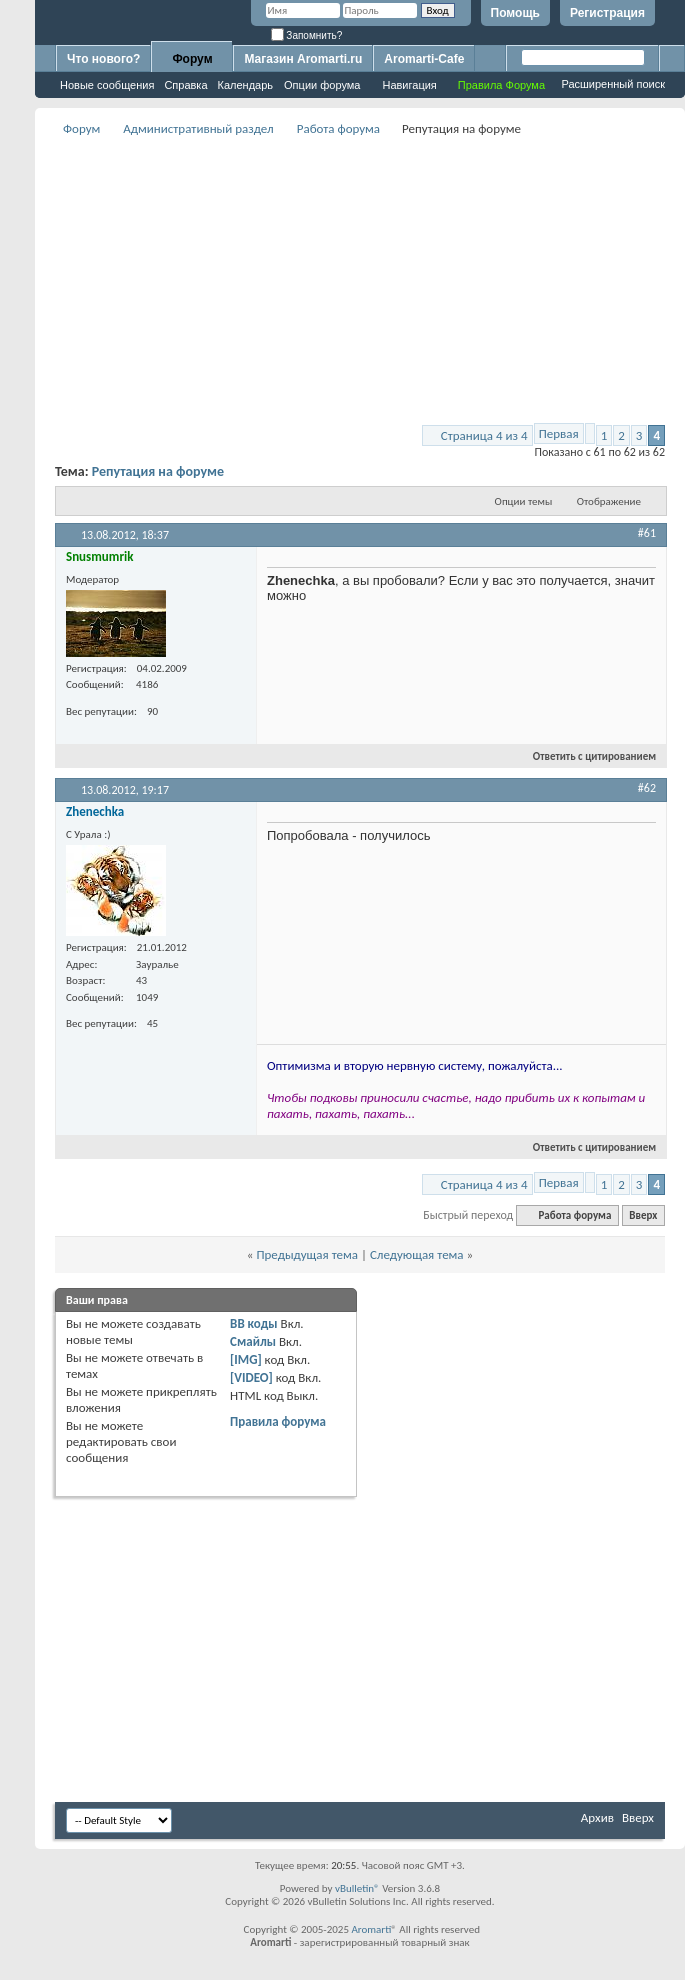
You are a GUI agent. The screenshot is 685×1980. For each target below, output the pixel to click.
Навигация (409, 85)
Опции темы (524, 501)
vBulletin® (357, 1888)
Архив (597, 1817)
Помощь (515, 13)
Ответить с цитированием (586, 756)
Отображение (609, 501)
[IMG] (246, 1359)
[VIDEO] (251, 1377)
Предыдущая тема (307, 1254)
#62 (647, 788)
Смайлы (253, 1341)
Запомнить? (307, 35)
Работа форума (338, 128)
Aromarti (371, 1929)
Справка (185, 85)
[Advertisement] (360, 281)
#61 (647, 533)
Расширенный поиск (613, 84)
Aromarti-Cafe (424, 59)
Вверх (643, 1215)
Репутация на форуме (158, 471)
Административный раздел (198, 128)
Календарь (246, 85)
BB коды (254, 1323)
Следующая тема (417, 1254)
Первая (559, 433)
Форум (192, 59)
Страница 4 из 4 (484, 435)
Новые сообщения (107, 85)
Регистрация (607, 13)
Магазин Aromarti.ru (303, 59)
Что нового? (103, 59)
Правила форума (278, 1421)
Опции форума (322, 85)
